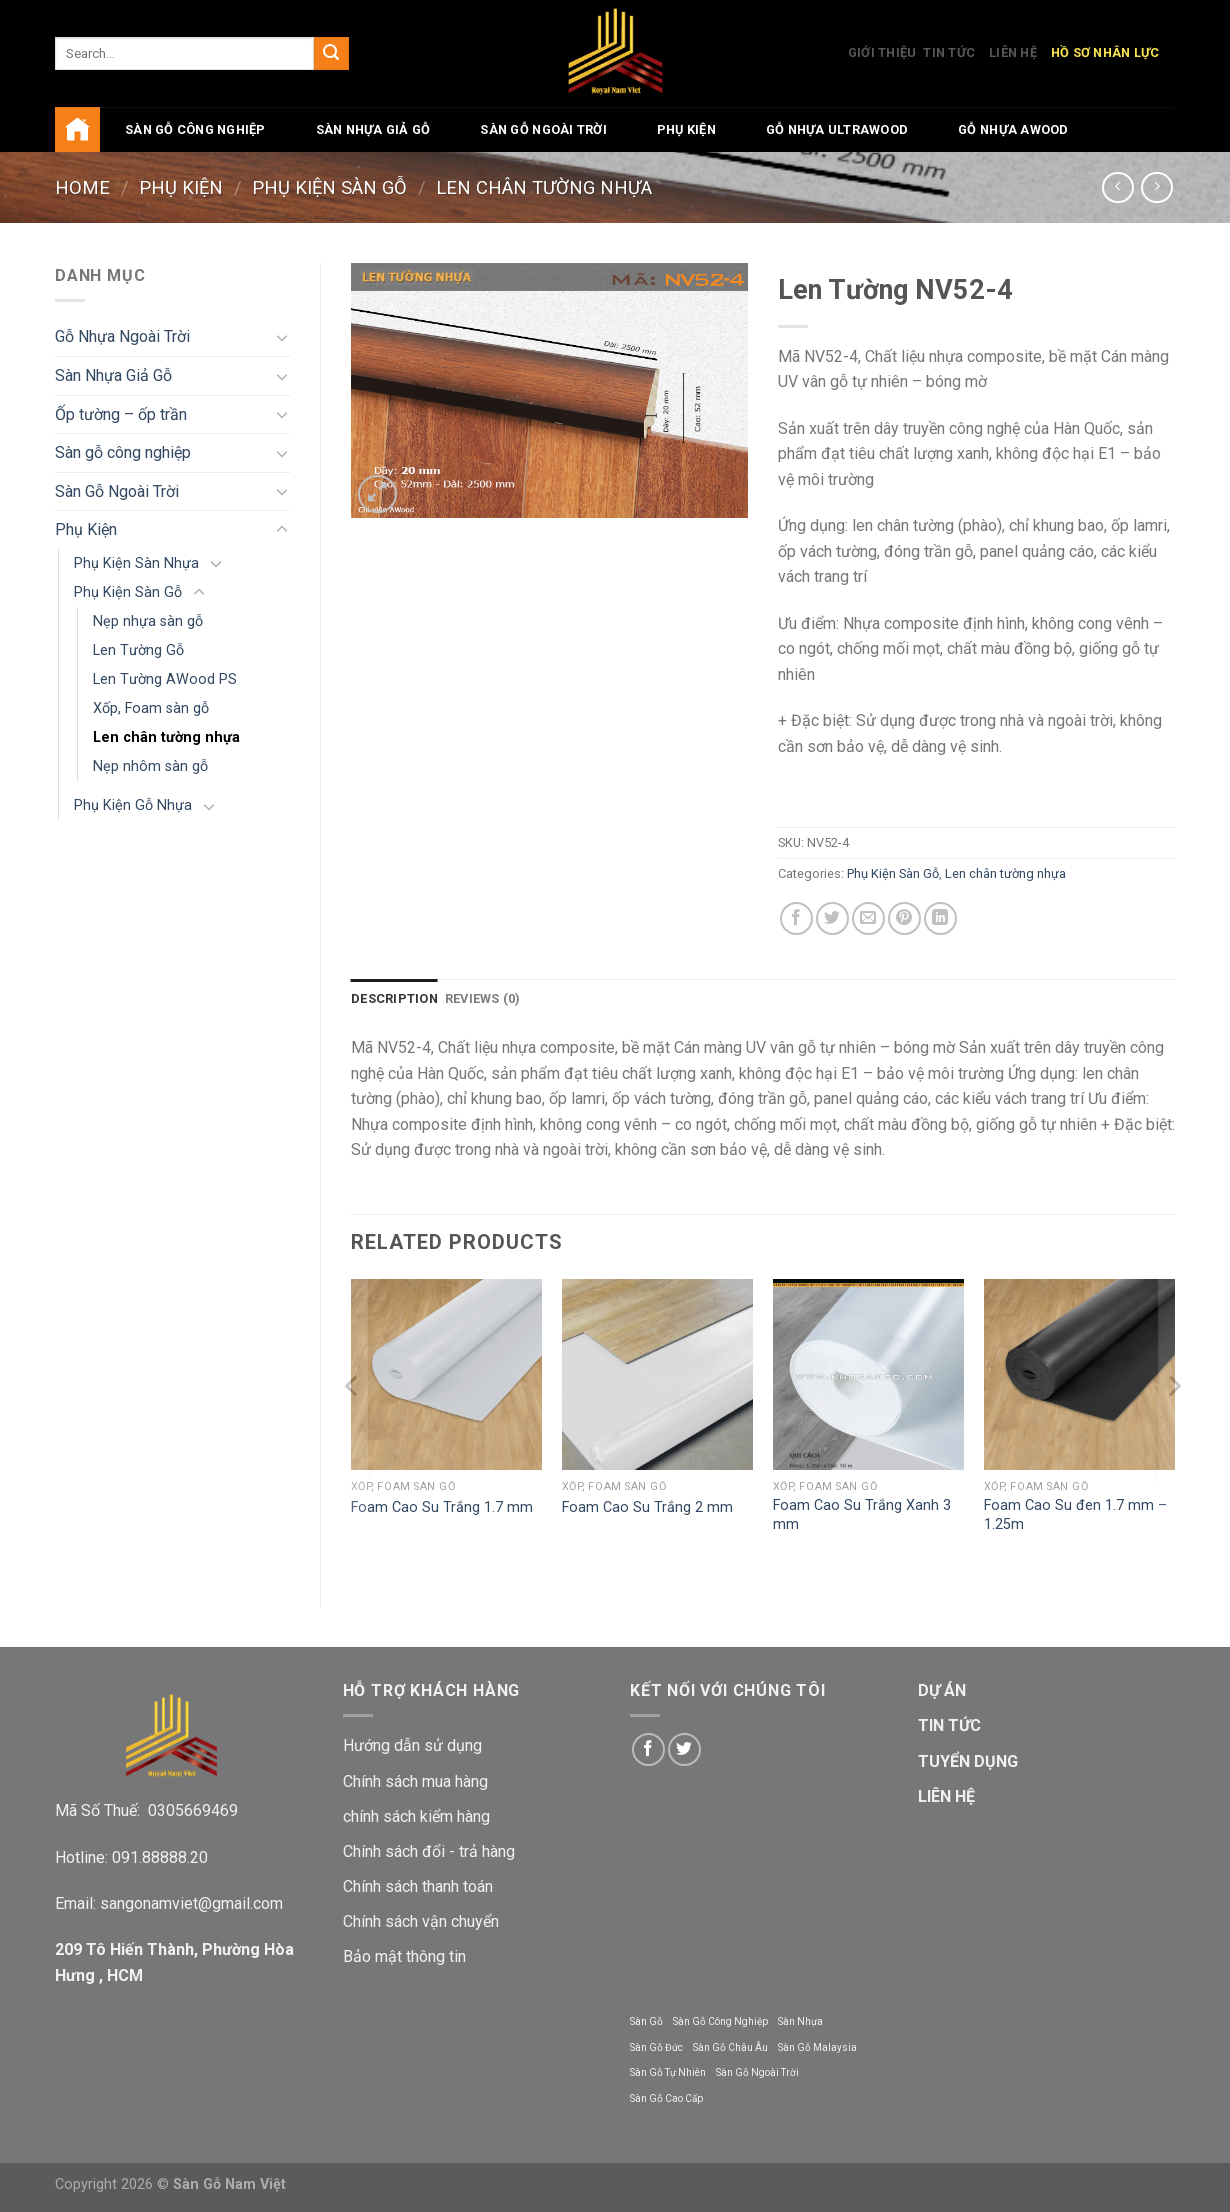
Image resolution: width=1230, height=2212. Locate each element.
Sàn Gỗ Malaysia (817, 2047)
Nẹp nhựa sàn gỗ (148, 621)
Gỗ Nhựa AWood (1013, 129)
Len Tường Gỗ (138, 650)
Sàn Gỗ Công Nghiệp (720, 2021)
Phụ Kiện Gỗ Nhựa (133, 805)
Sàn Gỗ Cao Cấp (666, 2098)
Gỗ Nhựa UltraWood (837, 129)
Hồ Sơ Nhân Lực (1105, 52)
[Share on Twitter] (832, 918)
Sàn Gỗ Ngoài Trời (543, 129)
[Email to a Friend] (868, 918)
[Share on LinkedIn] (940, 918)
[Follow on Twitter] (684, 1749)
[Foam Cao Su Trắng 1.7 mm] (446, 1374)
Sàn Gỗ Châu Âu (730, 2047)
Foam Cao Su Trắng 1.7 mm (442, 1507)
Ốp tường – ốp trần (121, 414)
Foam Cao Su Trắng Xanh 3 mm (862, 1515)
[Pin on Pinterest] (904, 918)
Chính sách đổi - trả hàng (429, 1851)
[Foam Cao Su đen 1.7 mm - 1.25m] (1079, 1374)
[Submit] (331, 54)
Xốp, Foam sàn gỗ (151, 708)
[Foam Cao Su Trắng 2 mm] (657, 1374)
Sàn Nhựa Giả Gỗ (373, 129)
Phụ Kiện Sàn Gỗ (329, 187)
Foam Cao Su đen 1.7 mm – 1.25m (1075, 1515)
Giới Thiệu (882, 52)
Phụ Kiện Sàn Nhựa (136, 563)
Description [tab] (394, 998)
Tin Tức (949, 52)
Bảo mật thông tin (404, 1956)
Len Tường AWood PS (165, 679)
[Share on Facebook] (796, 918)
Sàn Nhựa (800, 2021)
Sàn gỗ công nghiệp (195, 129)
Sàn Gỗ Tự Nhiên (668, 2072)
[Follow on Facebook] (648, 1749)
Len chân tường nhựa (544, 187)
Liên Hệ (1013, 52)
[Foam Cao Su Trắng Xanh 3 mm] (868, 1374)
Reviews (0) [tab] (483, 998)
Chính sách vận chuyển (421, 1921)
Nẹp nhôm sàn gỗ (150, 766)
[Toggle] (282, 337)
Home (82, 187)
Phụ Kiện (686, 129)
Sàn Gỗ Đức (656, 2047)
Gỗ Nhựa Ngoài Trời (122, 336)
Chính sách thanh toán (418, 1886)
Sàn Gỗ (646, 2021)
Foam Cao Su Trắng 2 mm (647, 1507)
